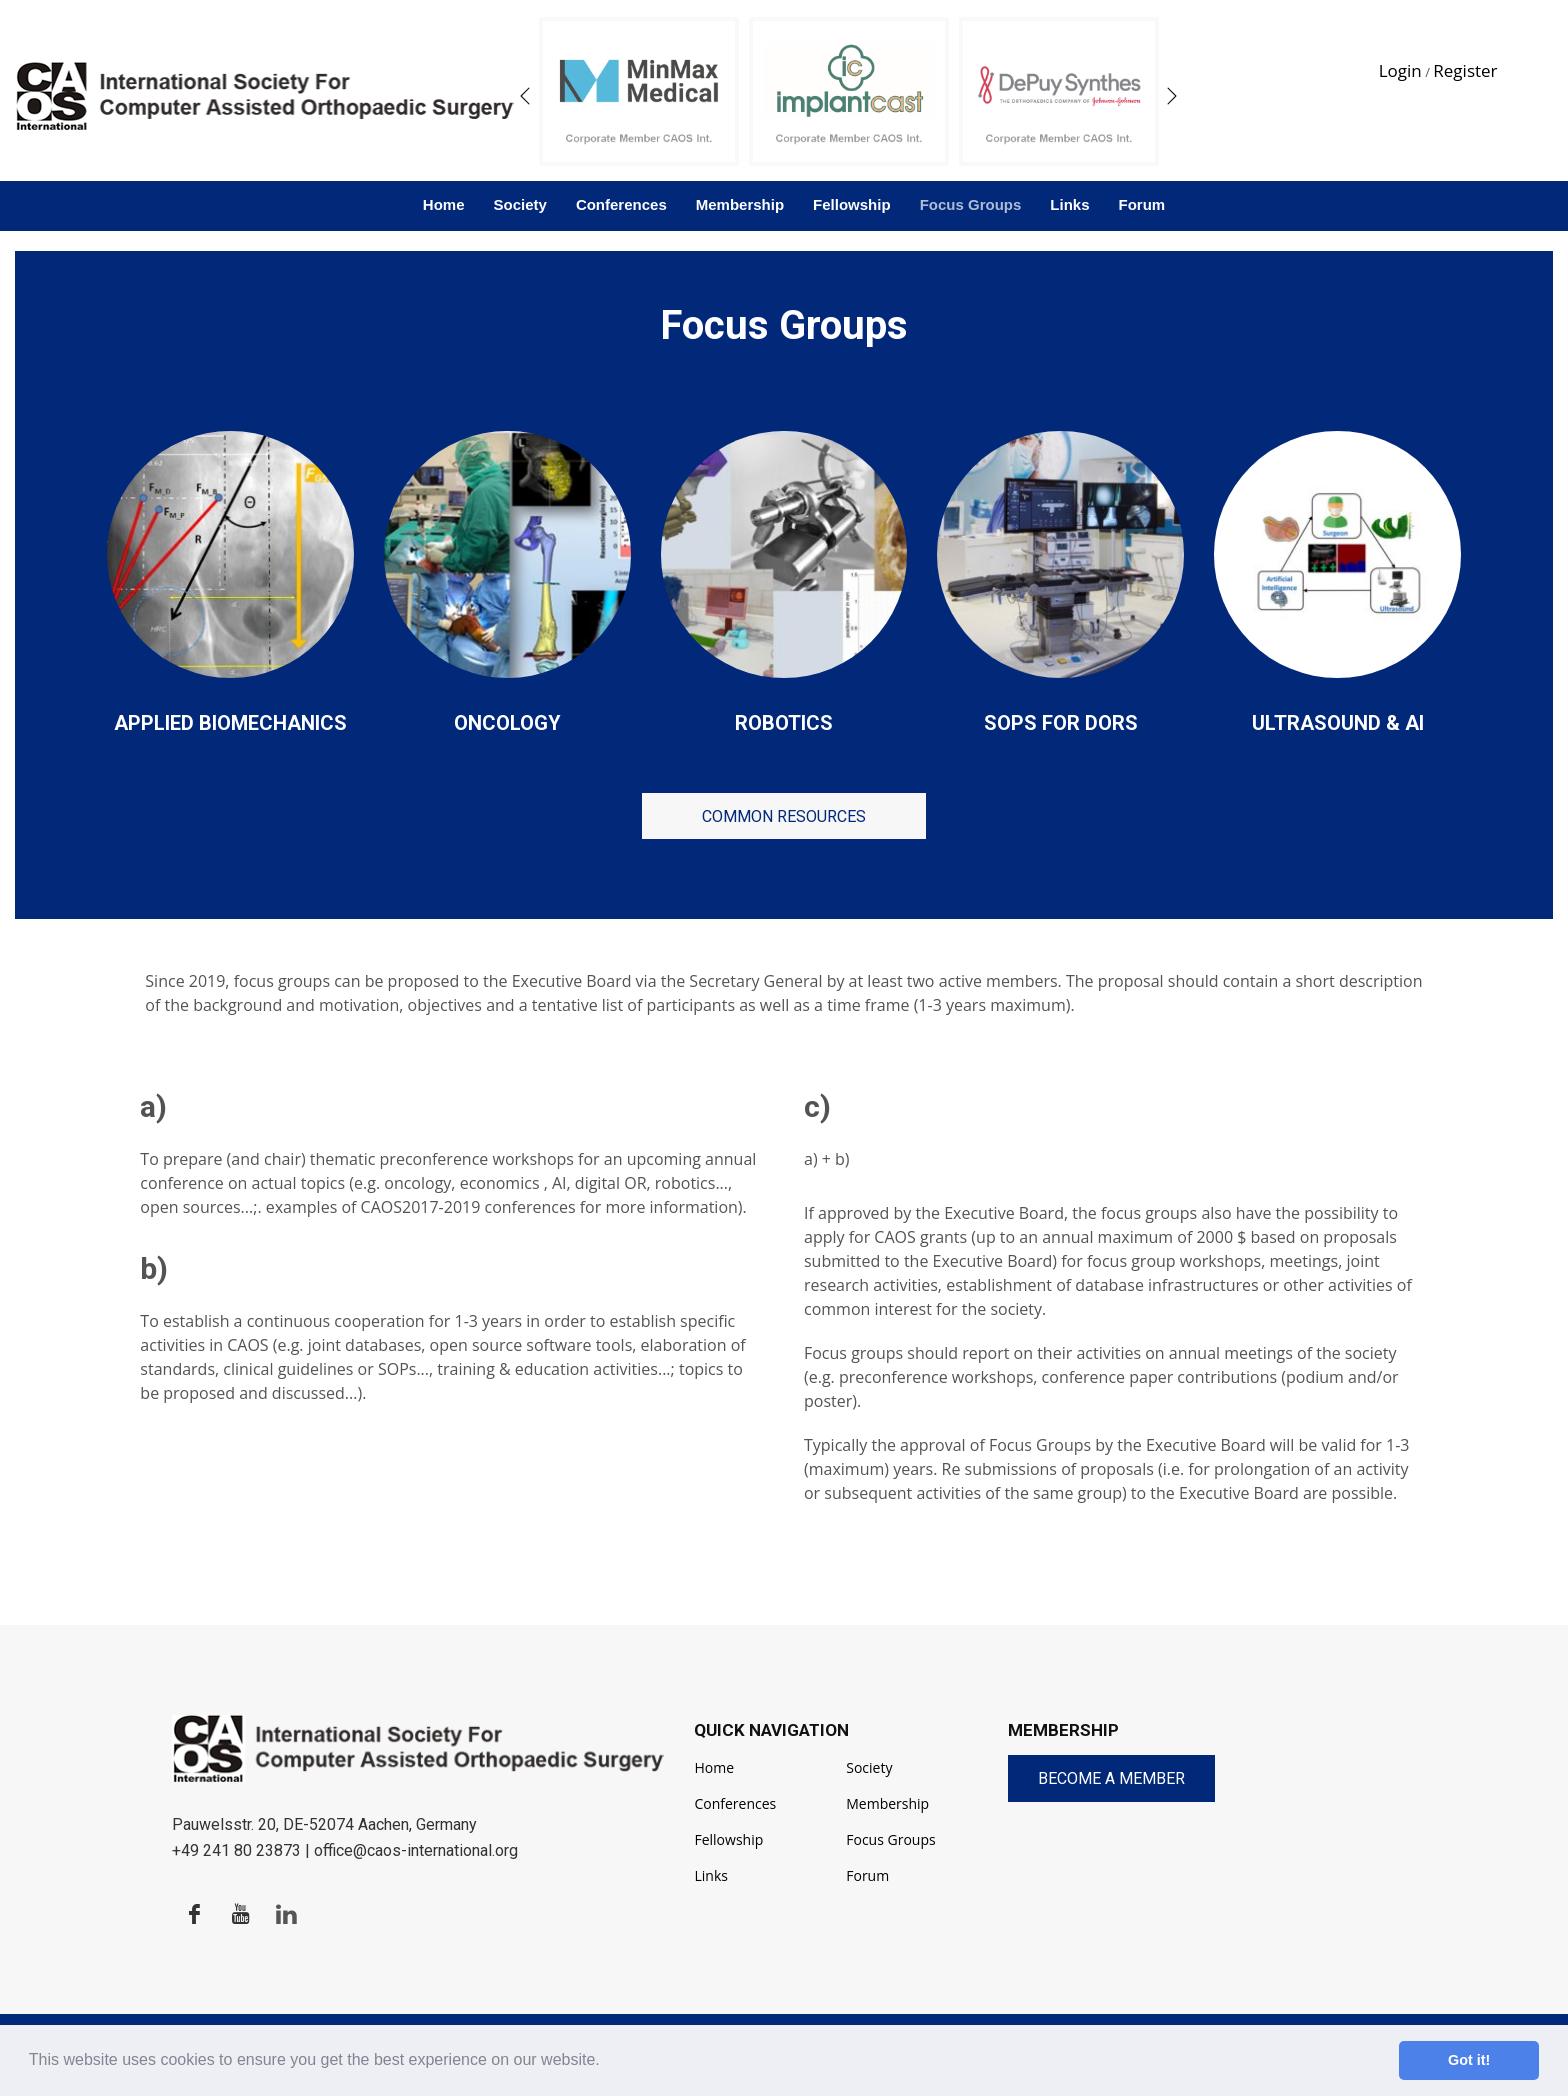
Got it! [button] (1469, 2060)
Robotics (784, 723)
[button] (607, 2062)
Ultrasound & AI (1338, 723)
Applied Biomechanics (230, 723)
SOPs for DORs (1061, 723)
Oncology (507, 723)
